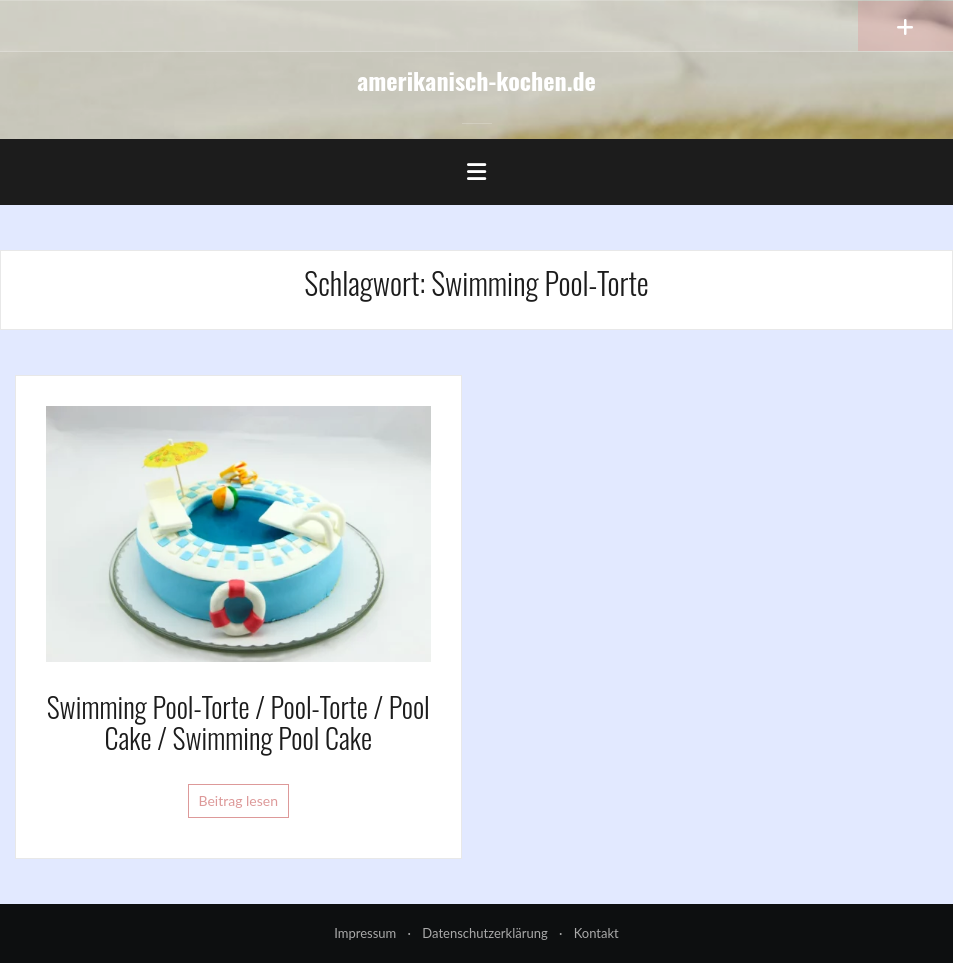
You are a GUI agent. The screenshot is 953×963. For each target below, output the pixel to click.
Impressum (365, 933)
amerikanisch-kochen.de (476, 80)
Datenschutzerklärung (484, 933)
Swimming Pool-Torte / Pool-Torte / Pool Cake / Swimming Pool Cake (238, 722)
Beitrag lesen (239, 800)
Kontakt (596, 933)
